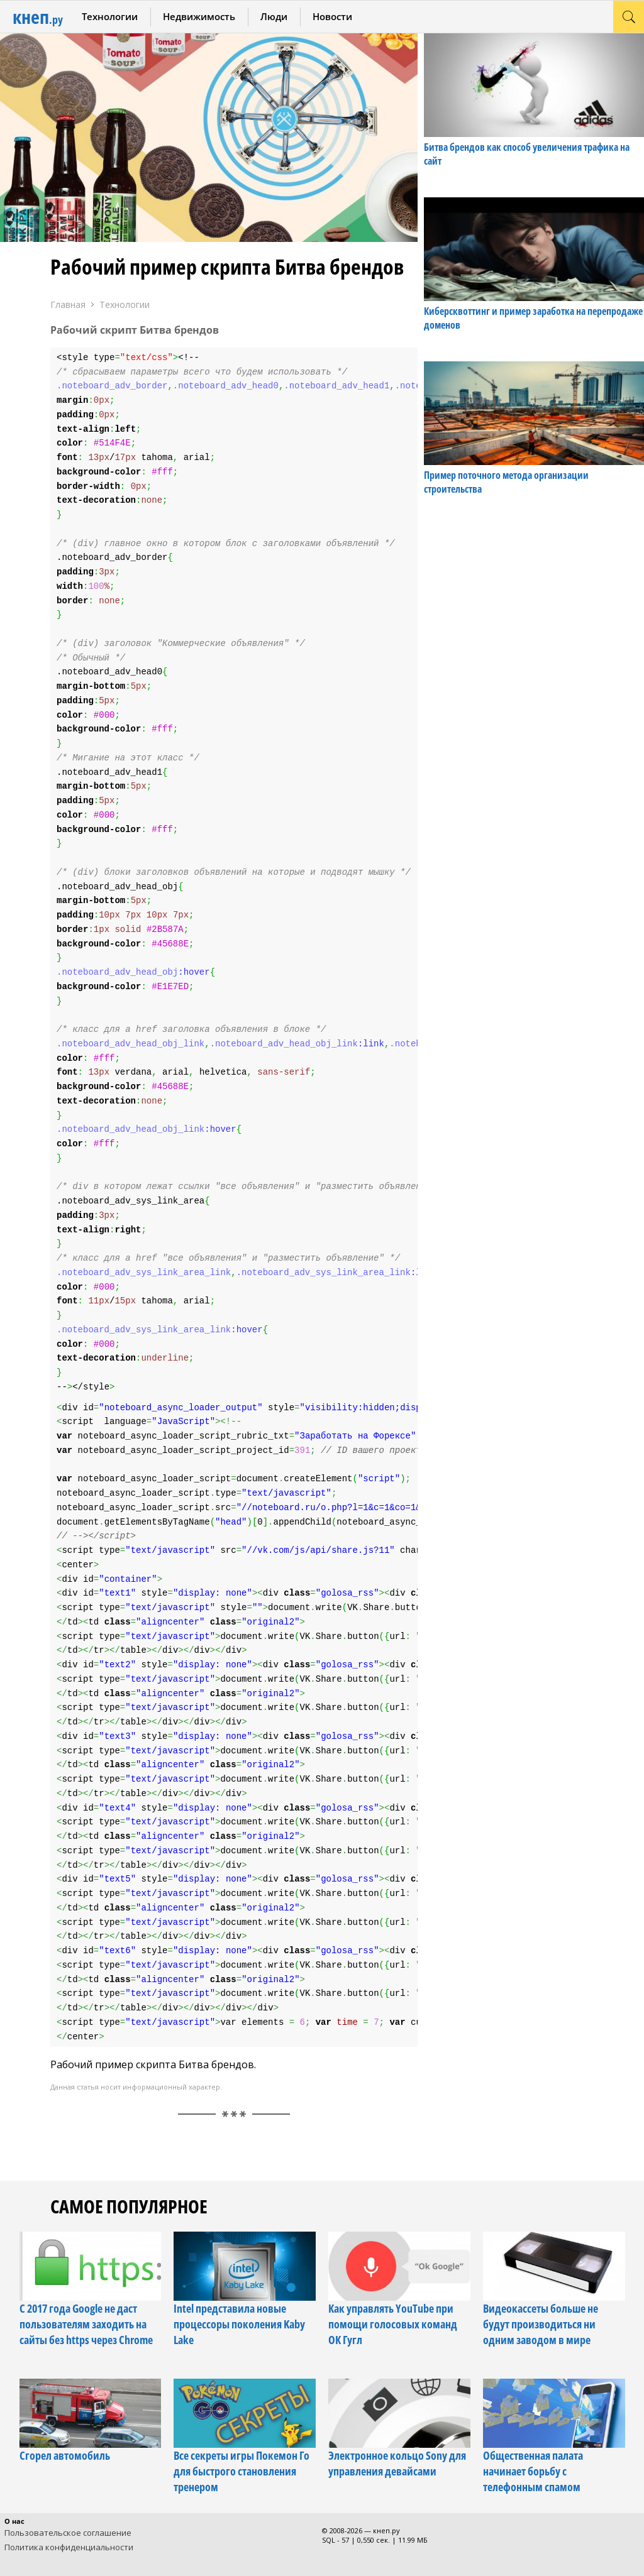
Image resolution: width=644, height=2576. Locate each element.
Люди (273, 16)
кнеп (38, 17)
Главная (68, 304)
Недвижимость (199, 16)
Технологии (110, 16)
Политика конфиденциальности (68, 2547)
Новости (332, 16)
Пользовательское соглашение (67, 2532)
